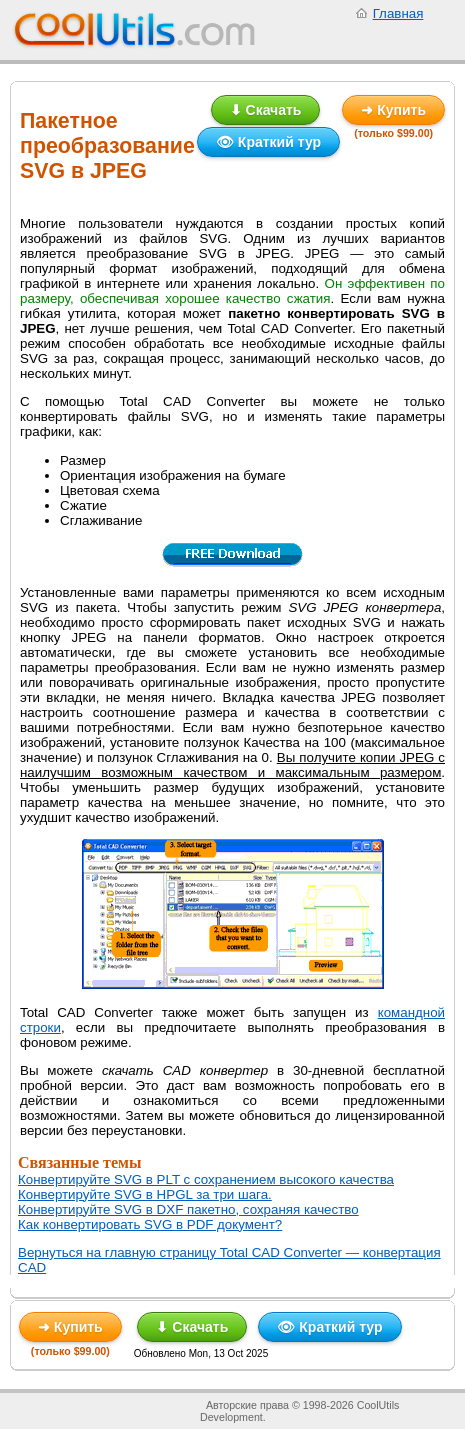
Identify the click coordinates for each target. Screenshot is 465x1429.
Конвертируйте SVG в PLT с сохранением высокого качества (206, 1179)
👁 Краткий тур (268, 142)
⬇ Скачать (266, 110)
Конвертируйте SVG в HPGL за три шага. (145, 1194)
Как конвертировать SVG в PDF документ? (150, 1224)
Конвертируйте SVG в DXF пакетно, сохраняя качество (188, 1209)
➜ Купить (393, 110)
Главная (398, 13)
